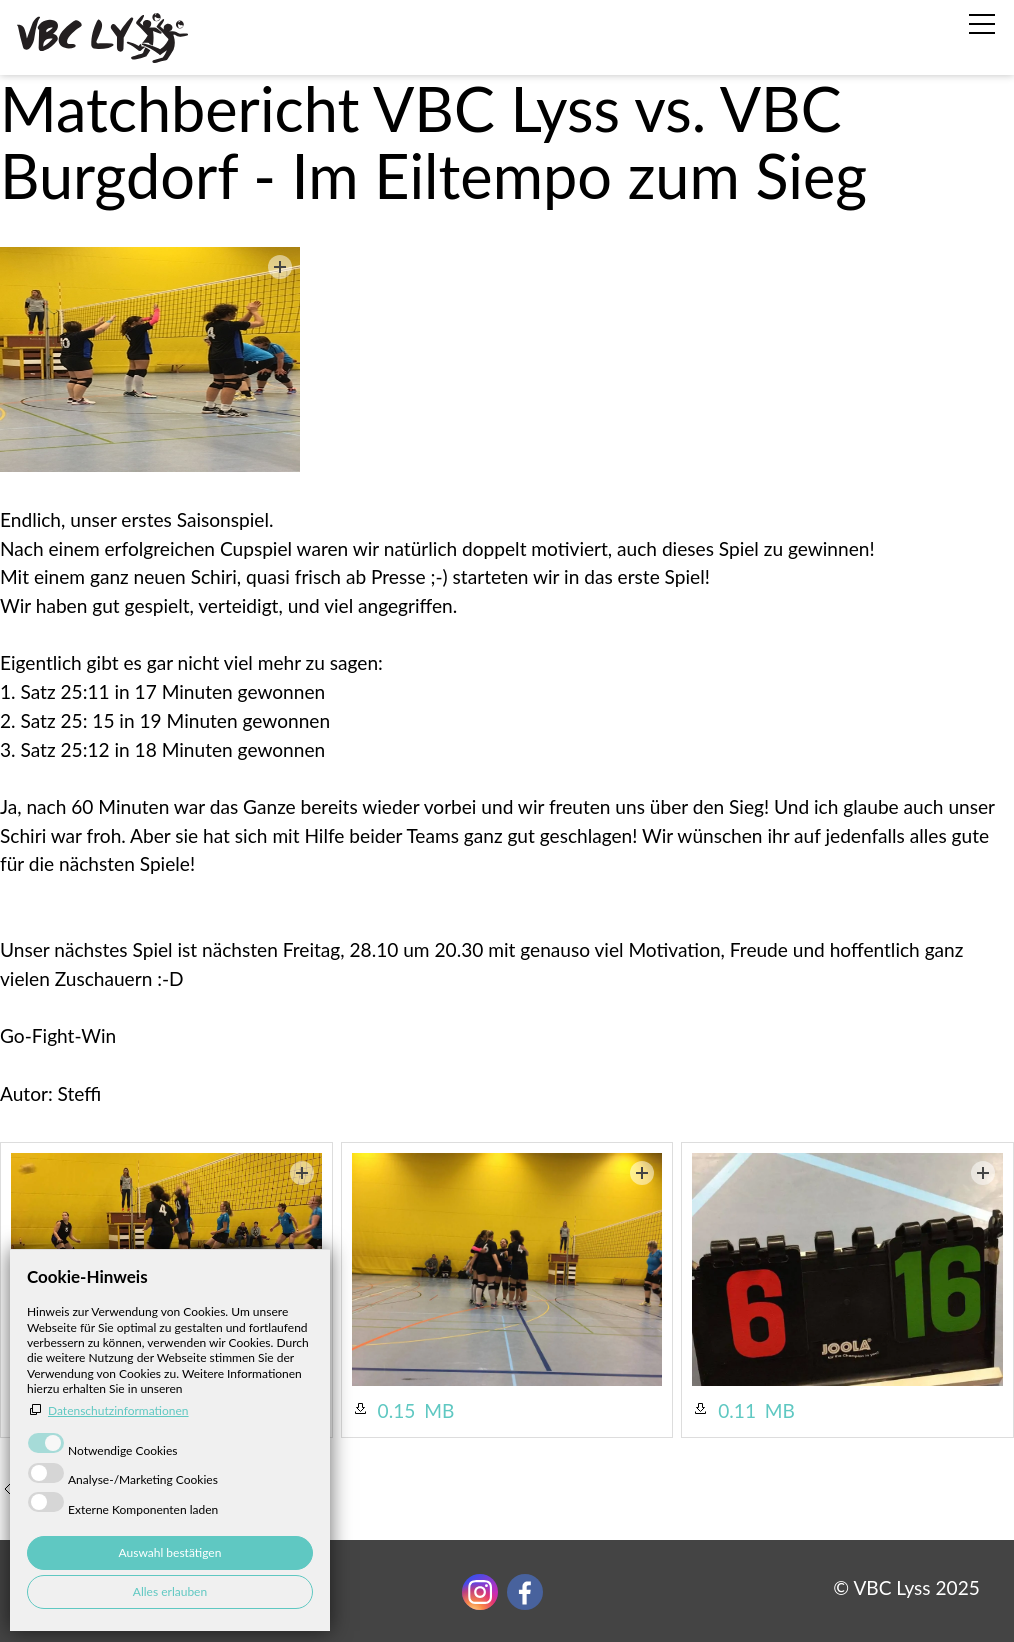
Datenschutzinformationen (118, 1410)
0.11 (737, 1410)
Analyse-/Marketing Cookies (143, 1479)
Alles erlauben (170, 1591)
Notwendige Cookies (123, 1450)
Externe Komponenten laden (143, 1509)
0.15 (397, 1410)
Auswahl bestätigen (170, 1552)
